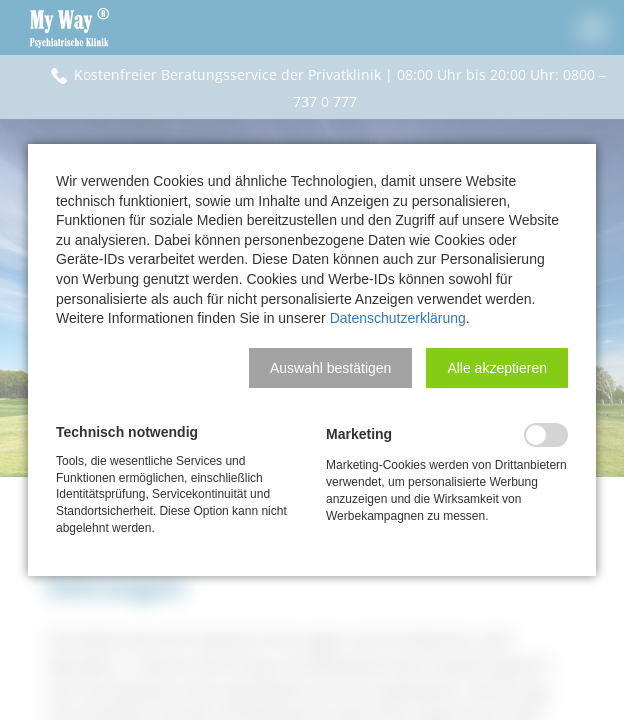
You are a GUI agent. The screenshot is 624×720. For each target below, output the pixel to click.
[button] (330, 368)
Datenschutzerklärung (398, 318)
